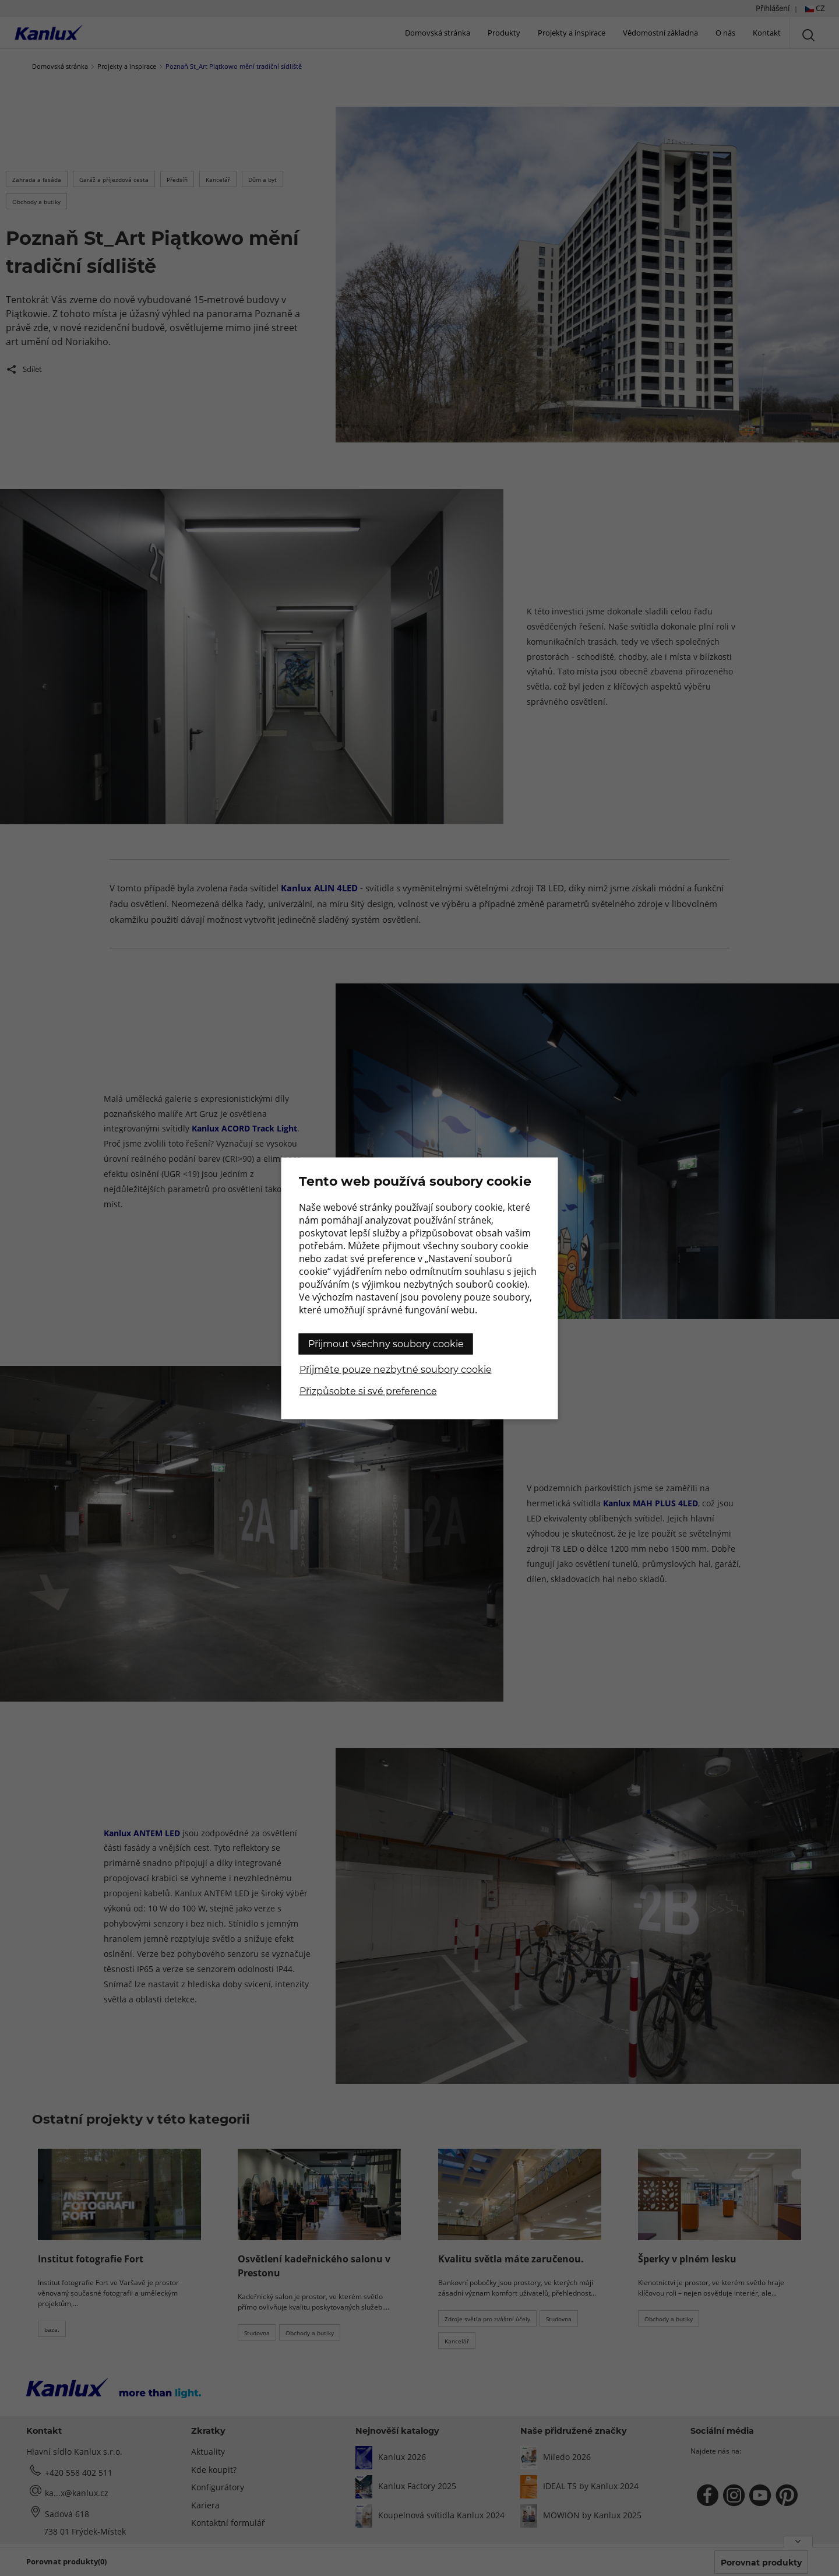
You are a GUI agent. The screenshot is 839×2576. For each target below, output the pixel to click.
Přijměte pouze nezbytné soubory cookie (395, 1369)
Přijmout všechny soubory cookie (386, 1343)
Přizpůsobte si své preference (368, 1390)
